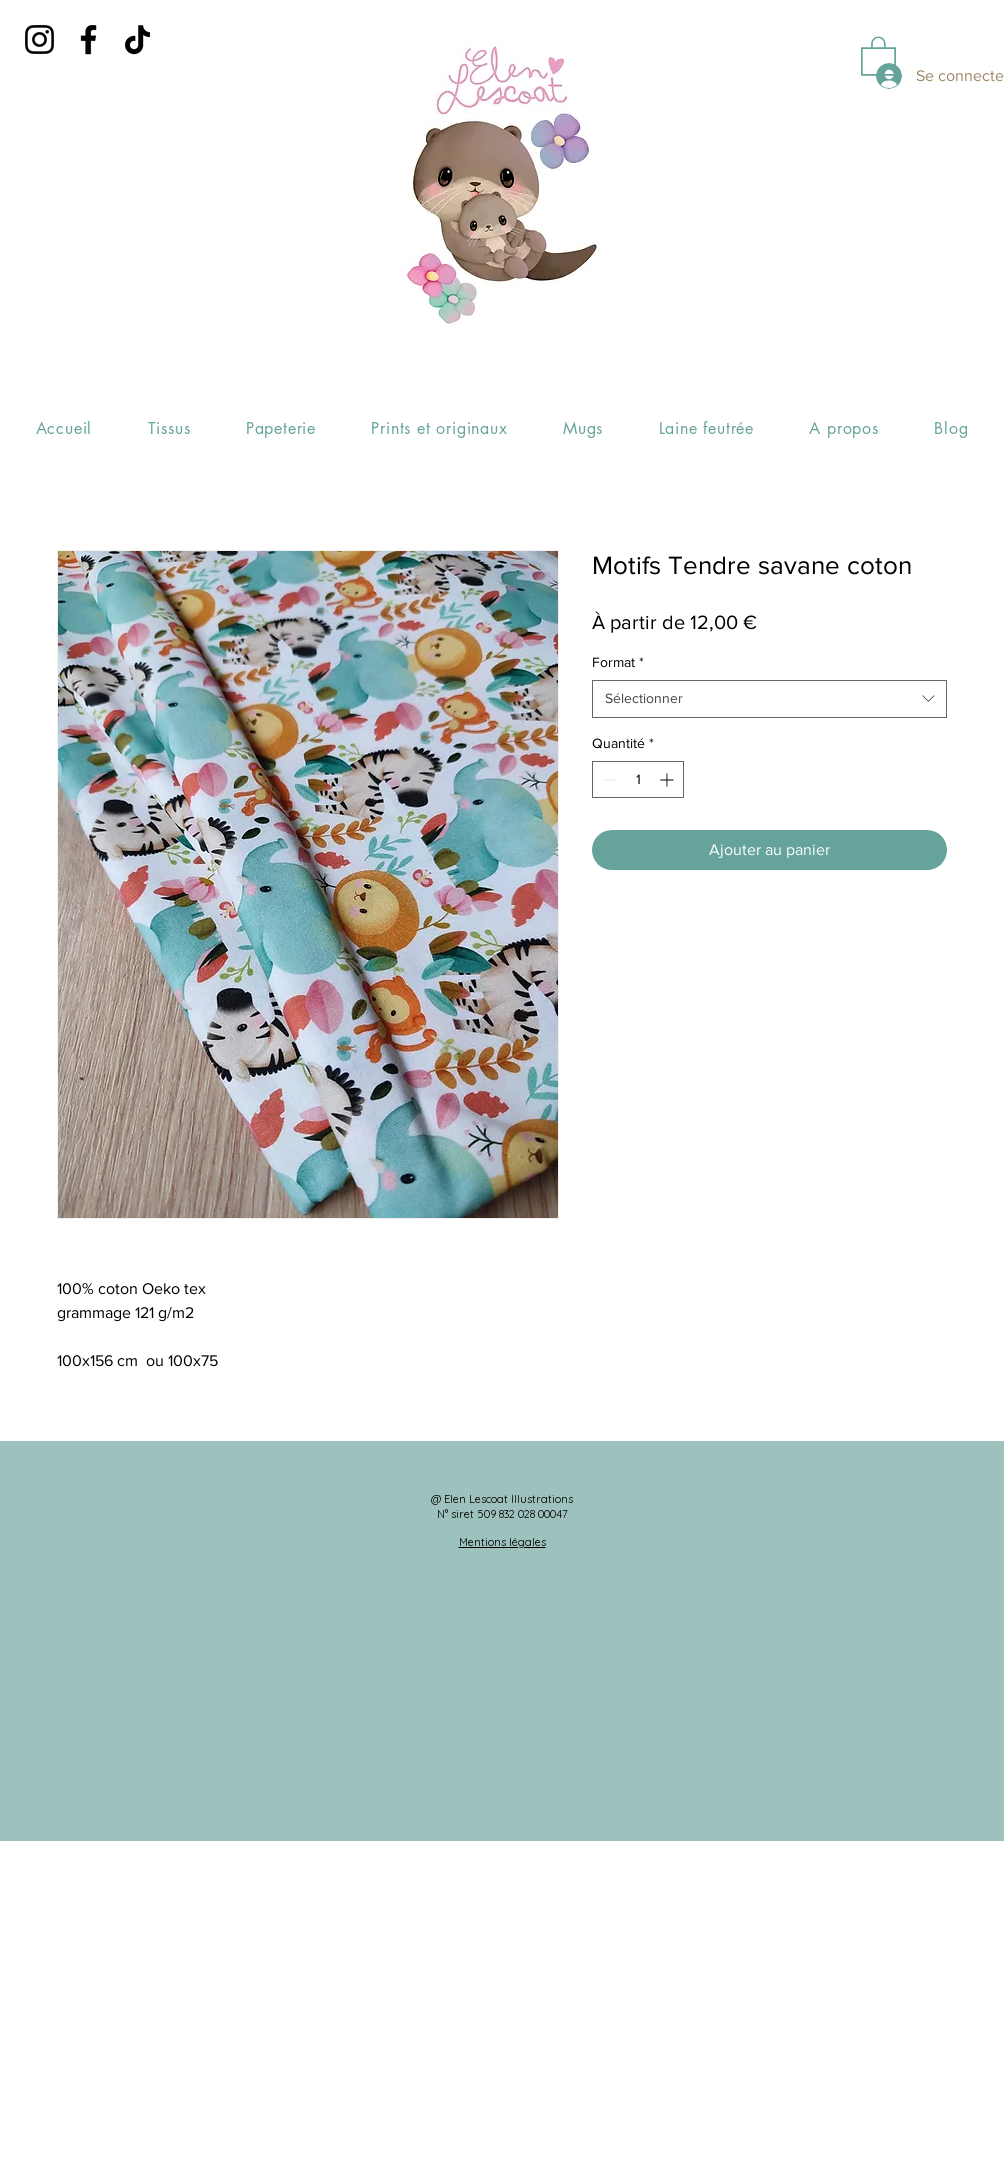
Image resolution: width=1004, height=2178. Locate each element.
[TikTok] (137, 39)
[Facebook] (88, 39)
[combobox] (769, 699)
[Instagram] (39, 39)
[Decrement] (607, 779)
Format (618, 662)
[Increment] (668, 779)
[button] (878, 55)
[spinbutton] (638, 779)
